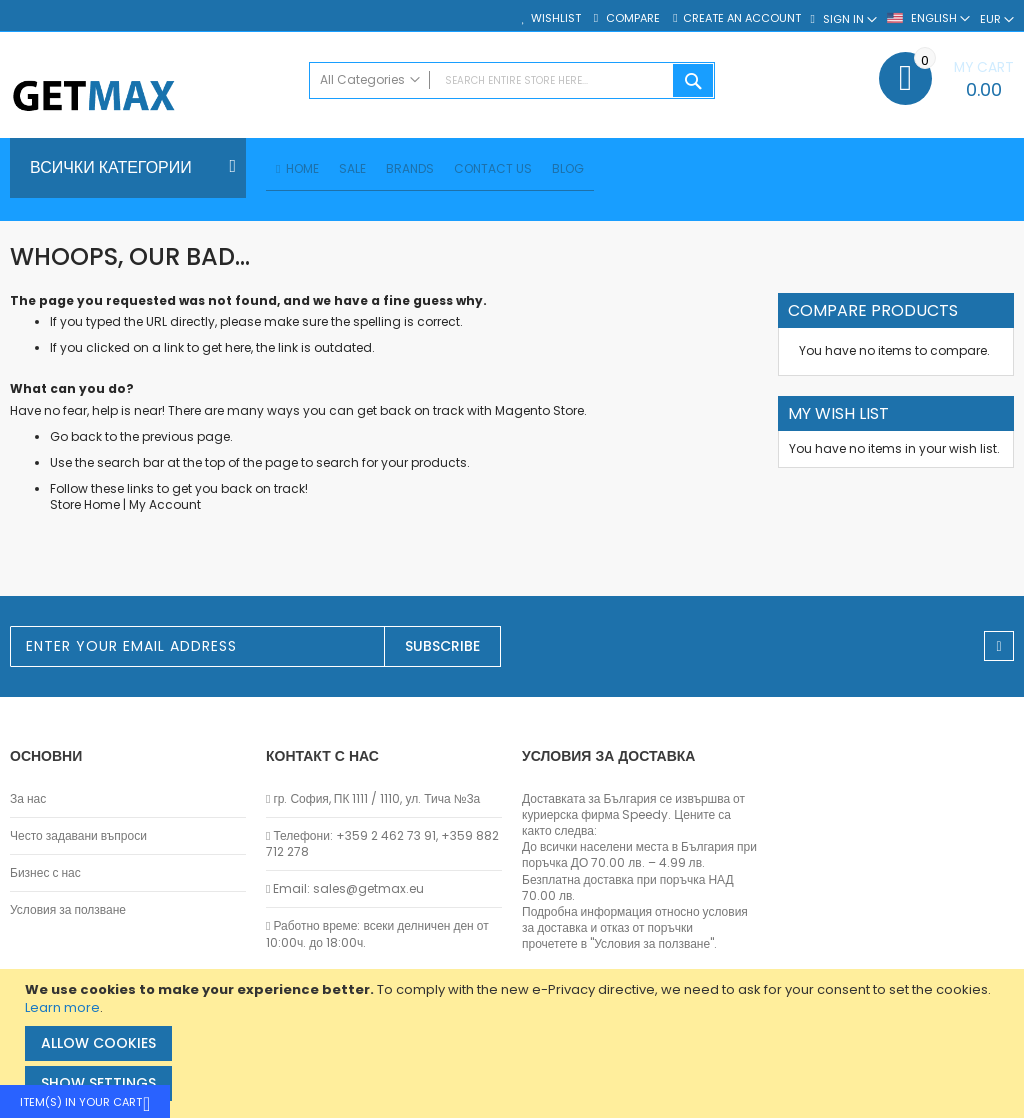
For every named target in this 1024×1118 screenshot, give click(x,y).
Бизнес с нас (45, 873)
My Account (165, 507)
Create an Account (742, 18)
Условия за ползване (68, 910)
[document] (514, 1043)
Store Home (85, 507)
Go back (76, 439)
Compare (631, 18)
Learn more (62, 1007)
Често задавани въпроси (78, 836)
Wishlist (556, 18)
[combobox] (512, 80)
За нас (28, 799)
